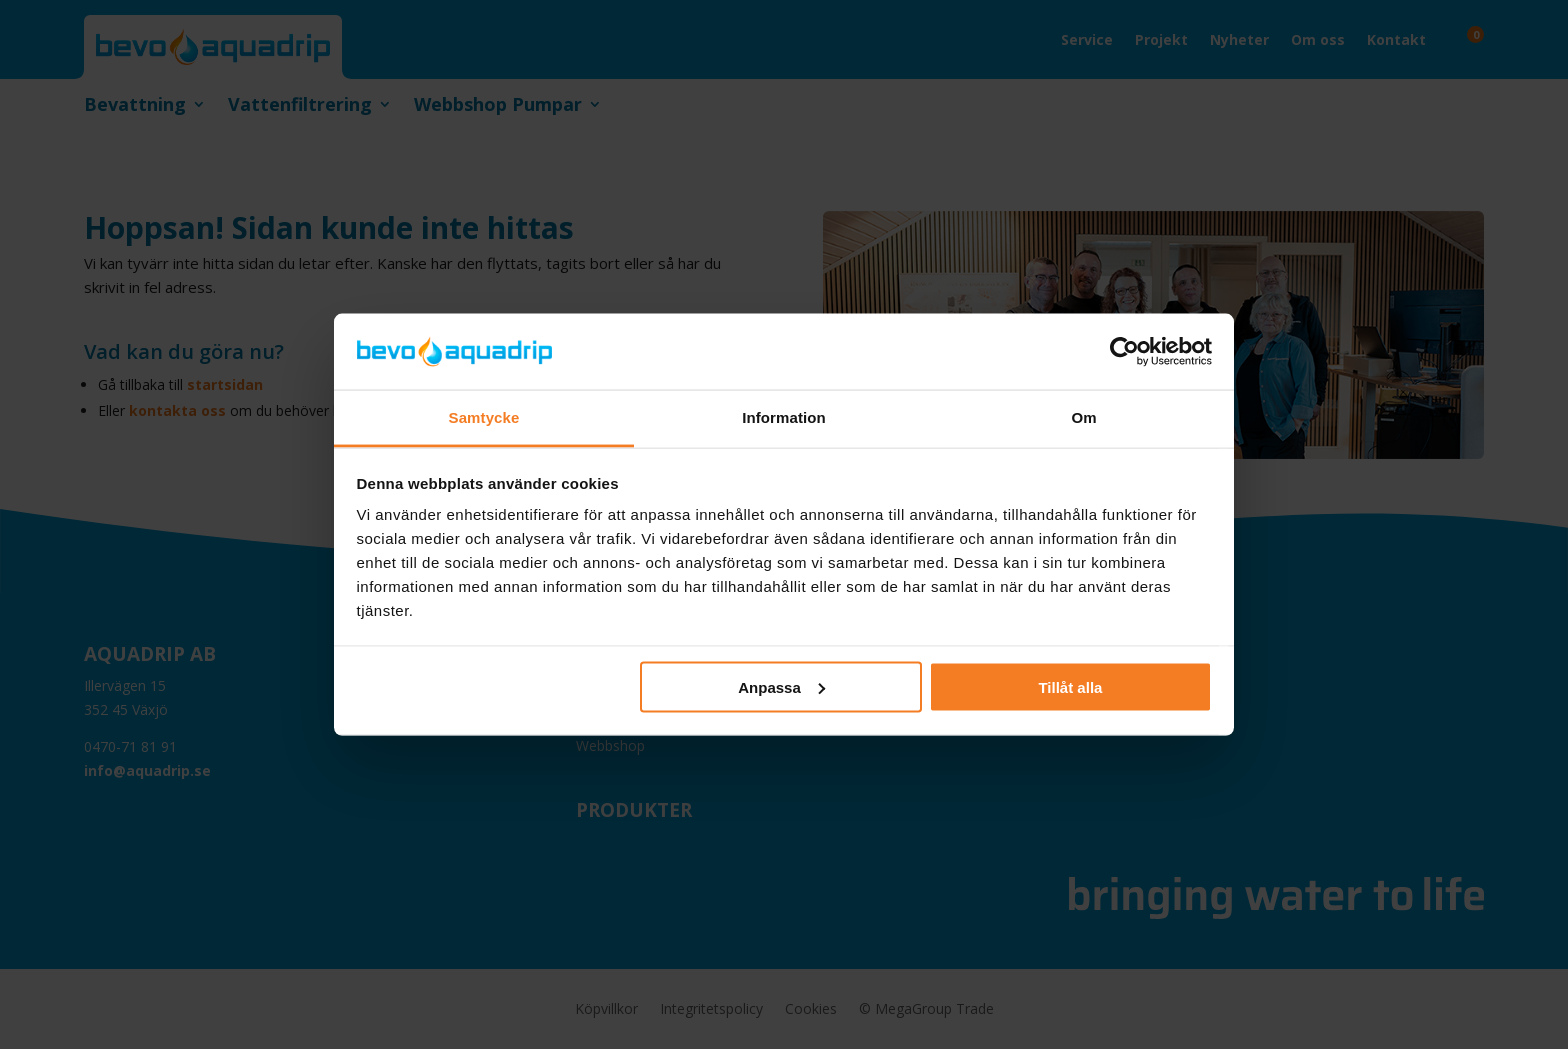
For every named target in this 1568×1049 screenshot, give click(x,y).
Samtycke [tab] (484, 417)
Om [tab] (1083, 417)
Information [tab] (784, 417)
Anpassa (781, 686)
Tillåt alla (1070, 686)
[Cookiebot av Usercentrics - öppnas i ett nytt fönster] (1124, 351)
